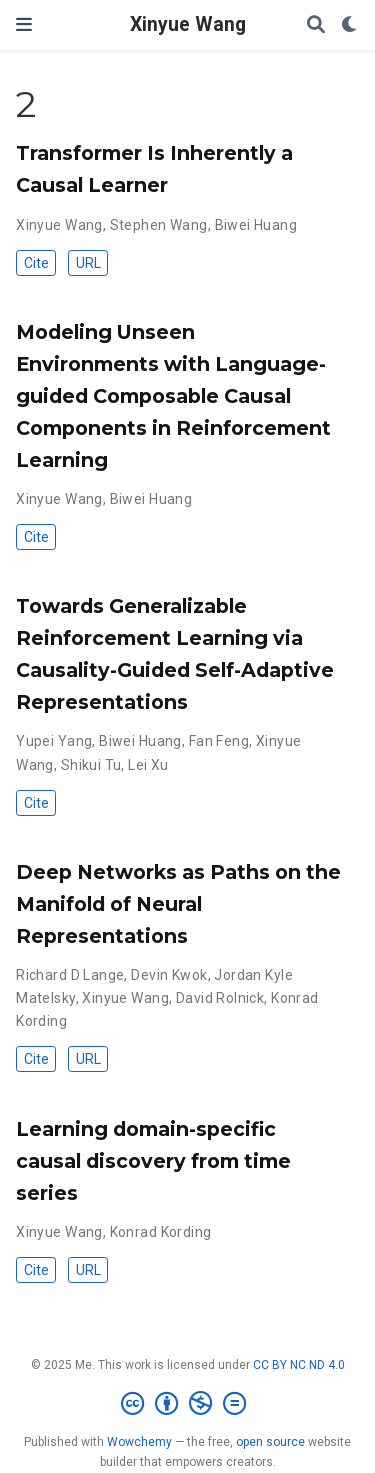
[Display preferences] (350, 25)
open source (270, 1442)
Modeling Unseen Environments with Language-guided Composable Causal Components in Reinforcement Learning (173, 396)
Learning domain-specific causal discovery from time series (153, 1161)
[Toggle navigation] (24, 24)
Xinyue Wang (188, 24)
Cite (36, 263)
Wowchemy (139, 1442)
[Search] (316, 25)
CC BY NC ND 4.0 (299, 1365)
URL (88, 263)
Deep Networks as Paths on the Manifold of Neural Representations (178, 904)
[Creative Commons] (187, 1404)
